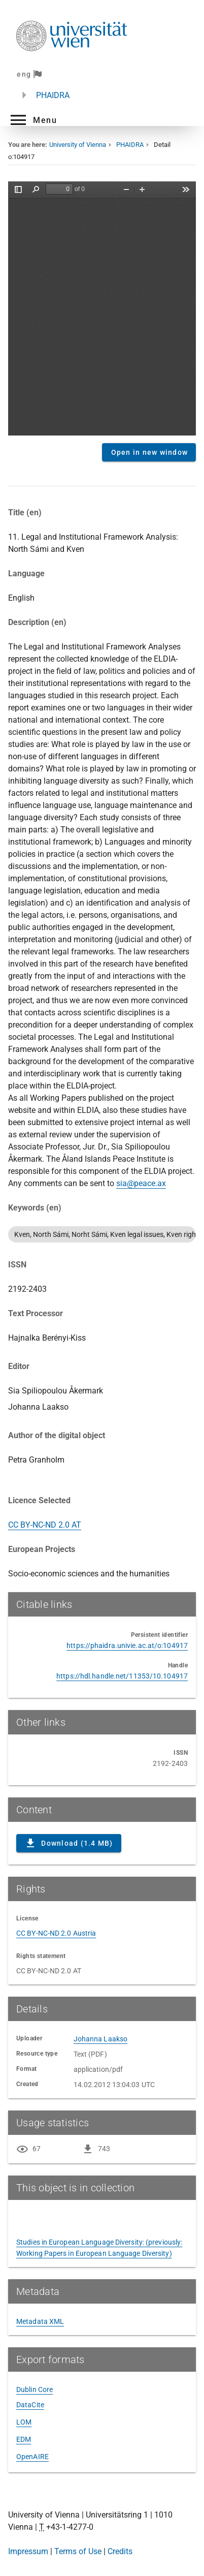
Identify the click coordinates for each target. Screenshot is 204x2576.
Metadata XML (40, 2321)
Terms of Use (77, 2551)
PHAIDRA (53, 95)
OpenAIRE (32, 2457)
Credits (120, 2551)
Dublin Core (34, 2389)
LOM (23, 2422)
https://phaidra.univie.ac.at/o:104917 (127, 1645)
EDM (23, 2439)
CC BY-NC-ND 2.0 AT (44, 1525)
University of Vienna (77, 144)
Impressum (28, 2551)
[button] (32, 120)
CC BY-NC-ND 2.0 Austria (56, 1933)
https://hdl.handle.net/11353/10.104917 (122, 1676)
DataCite (30, 2405)
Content (102, 308)
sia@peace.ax (141, 1183)
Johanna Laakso (100, 2039)
